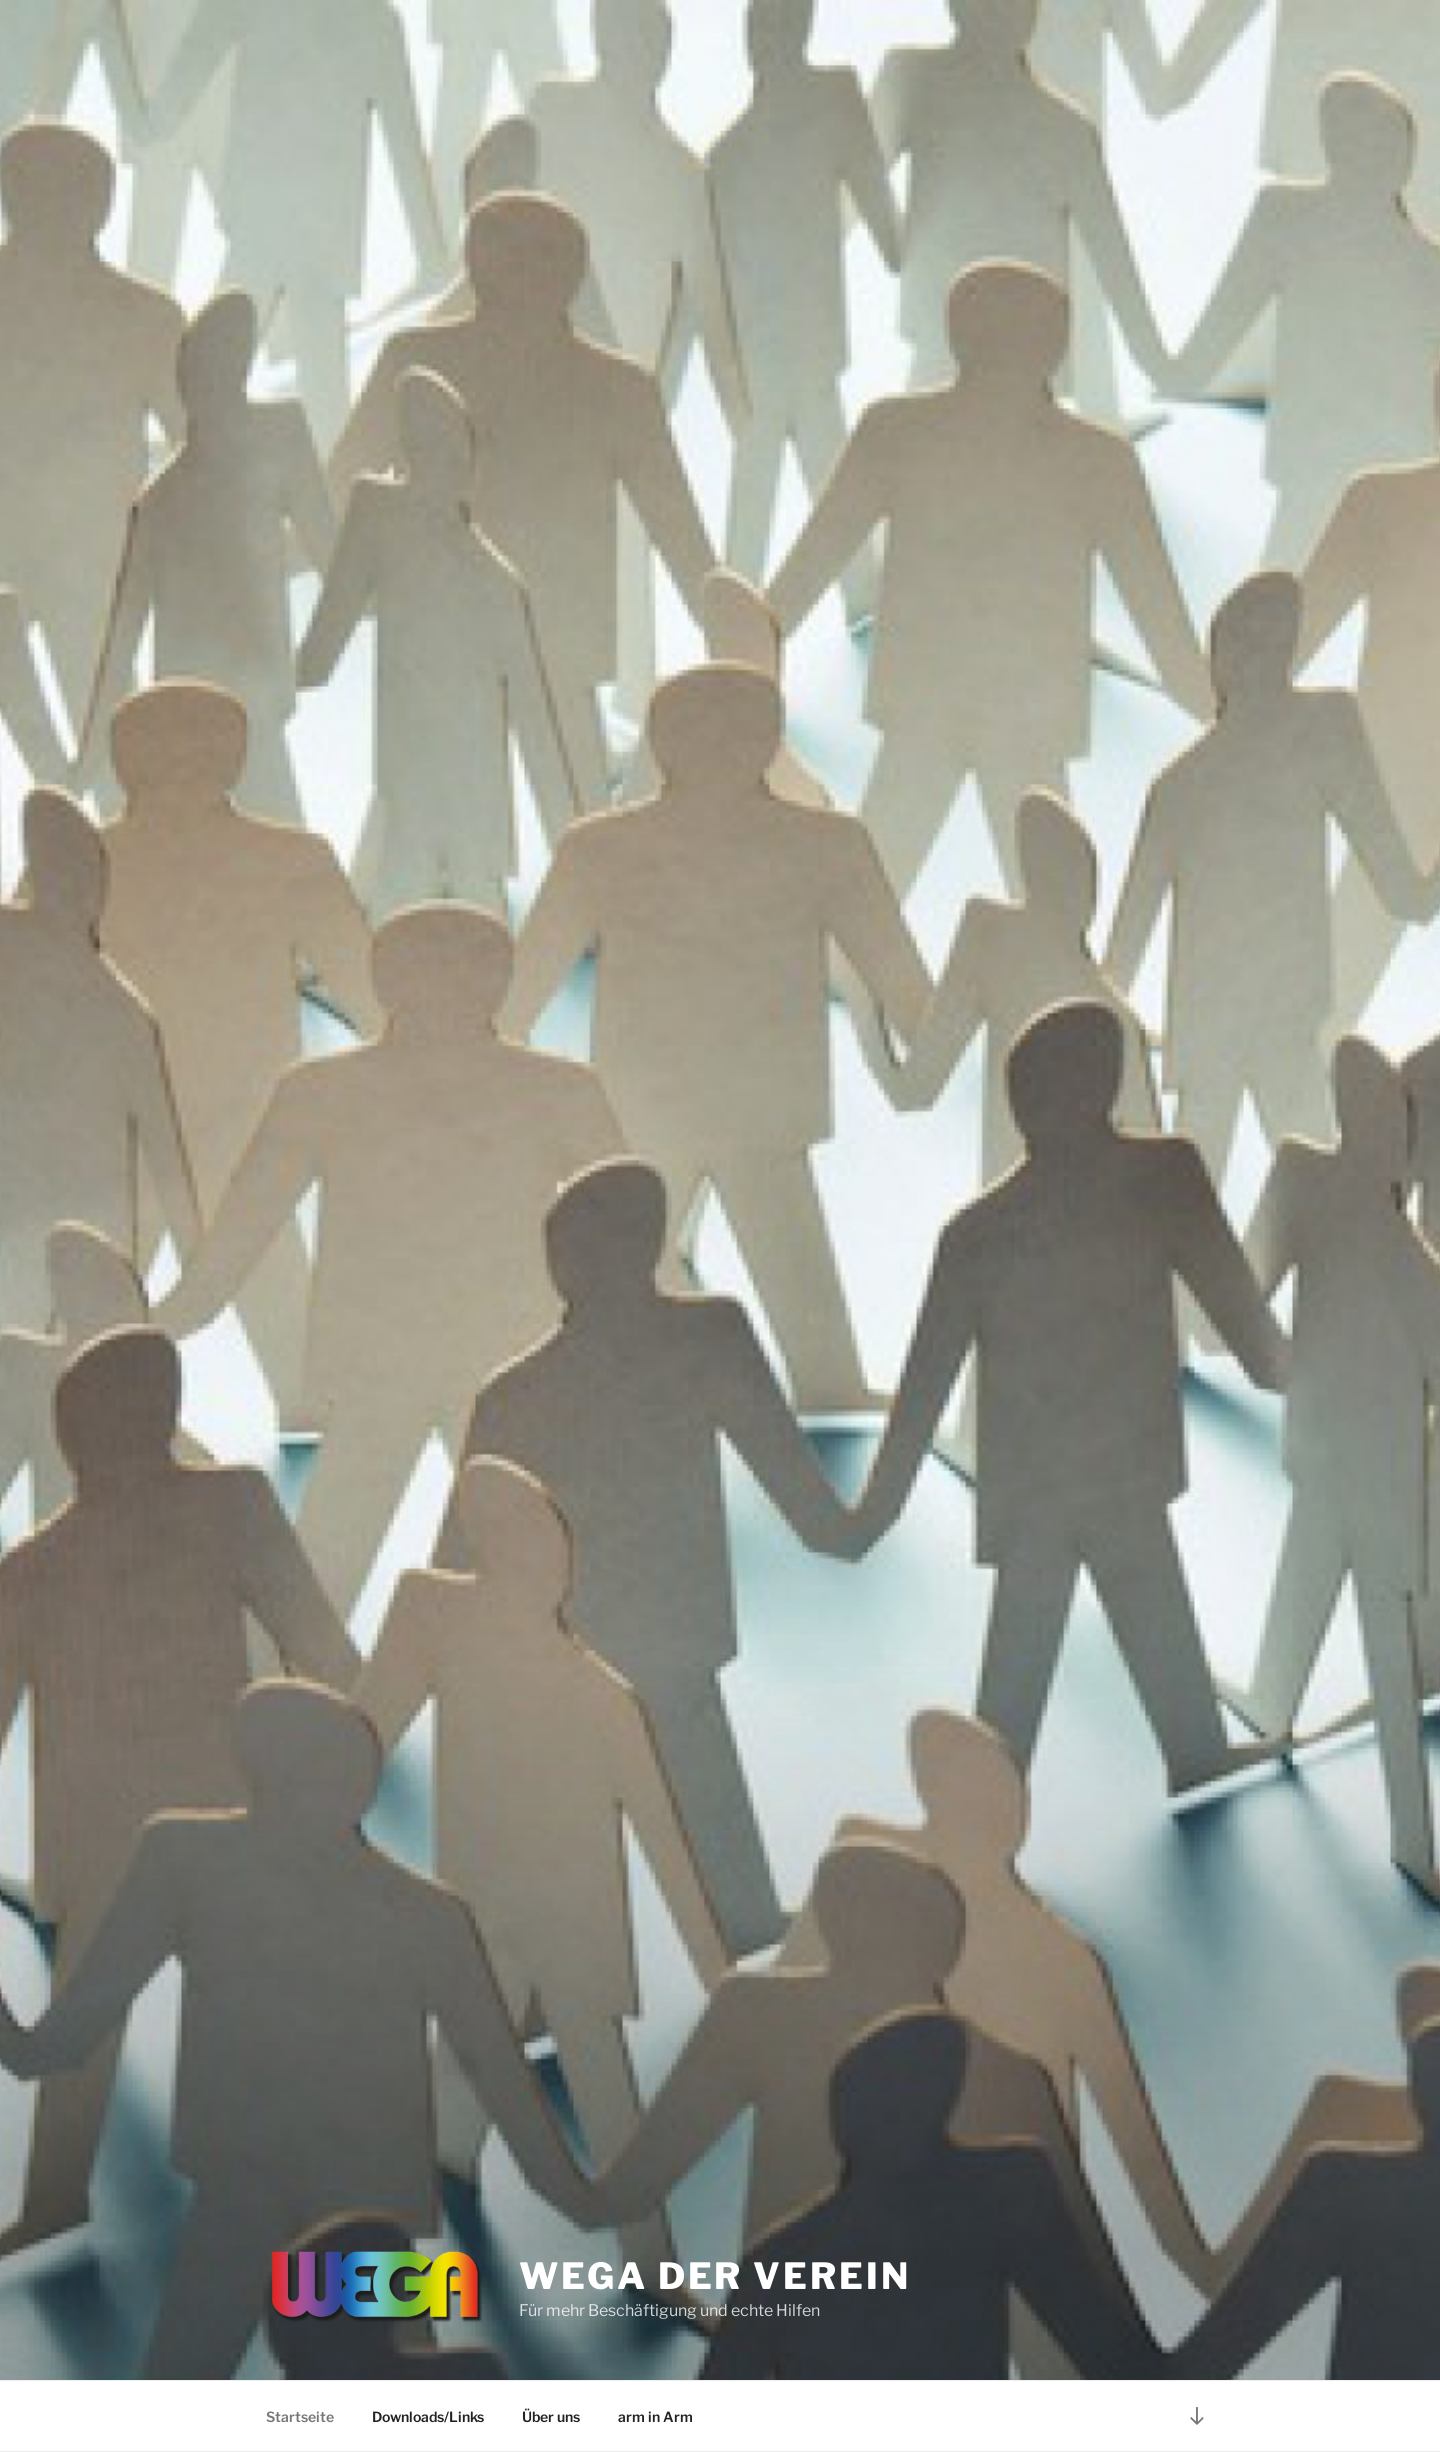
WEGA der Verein (714, 2276)
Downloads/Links (428, 2416)
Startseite (300, 2416)
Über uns (551, 2416)
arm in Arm (655, 2416)
